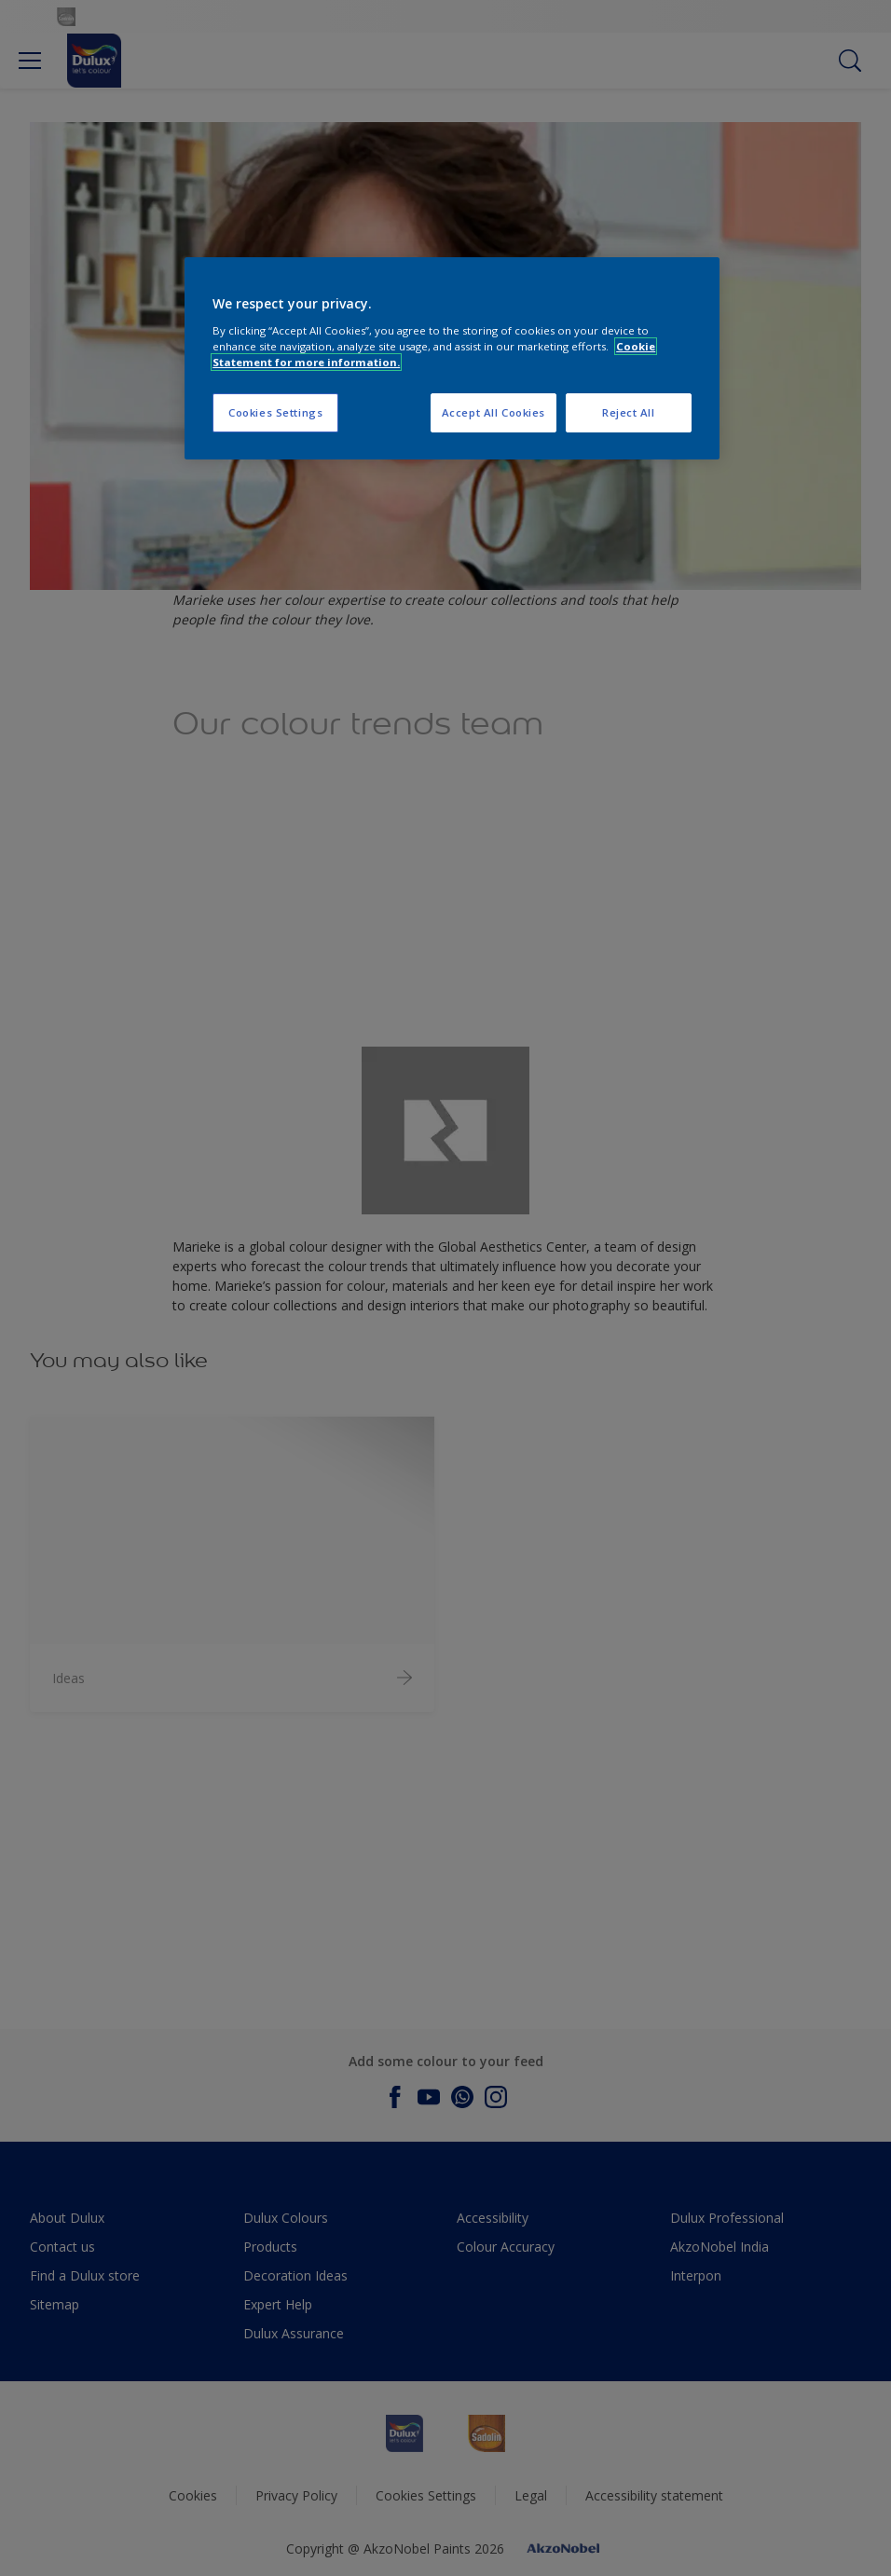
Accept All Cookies (493, 412)
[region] (452, 358)
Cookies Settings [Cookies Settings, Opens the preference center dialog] (275, 412)
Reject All (628, 412)
